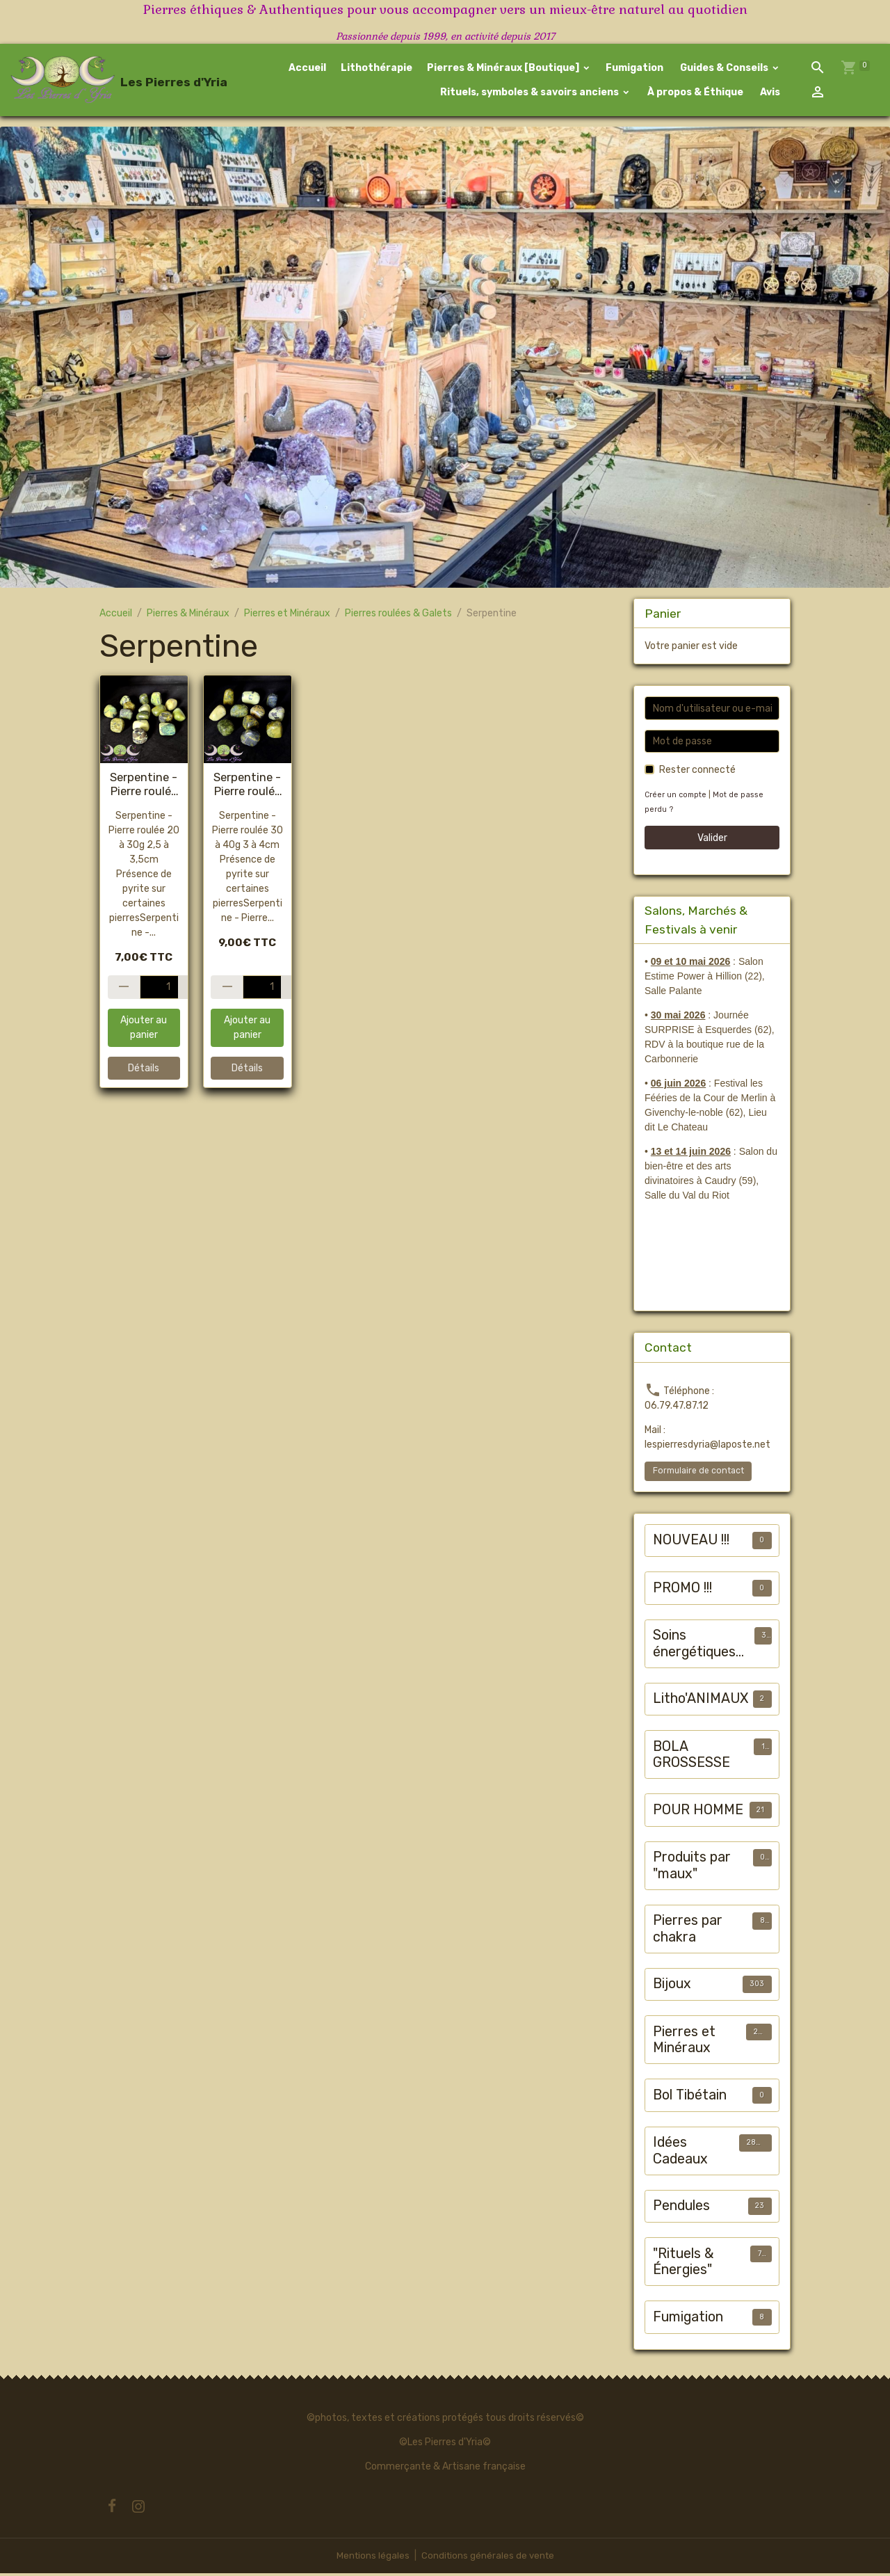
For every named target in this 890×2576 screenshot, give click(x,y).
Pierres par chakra (687, 1931)
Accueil (307, 69)
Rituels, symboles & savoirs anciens (529, 93)
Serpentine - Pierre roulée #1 (143, 787)
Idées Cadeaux (680, 2153)
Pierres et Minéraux (287, 616)
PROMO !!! (682, 1591)
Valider (712, 841)
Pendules (681, 2208)
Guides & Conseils (724, 69)
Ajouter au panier (143, 1031)
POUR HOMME (698, 1813)
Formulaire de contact (698, 1473)
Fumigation (634, 69)
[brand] (89, 81)
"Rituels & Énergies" (683, 2264)
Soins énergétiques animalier (694, 1646)
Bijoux (672, 1986)
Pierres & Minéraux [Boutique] (504, 69)
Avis (769, 93)
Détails (143, 1071)
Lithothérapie (376, 69)
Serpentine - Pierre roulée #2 (247, 787)
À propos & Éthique (694, 93)
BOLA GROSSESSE (691, 1757)
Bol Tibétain (690, 2098)
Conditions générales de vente (488, 2558)
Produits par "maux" (692, 1868)
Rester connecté (697, 773)
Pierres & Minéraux (188, 616)
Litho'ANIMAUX (700, 1701)
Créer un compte (677, 798)
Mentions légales (371, 2558)
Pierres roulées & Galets (398, 616)
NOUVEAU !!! (691, 1543)
